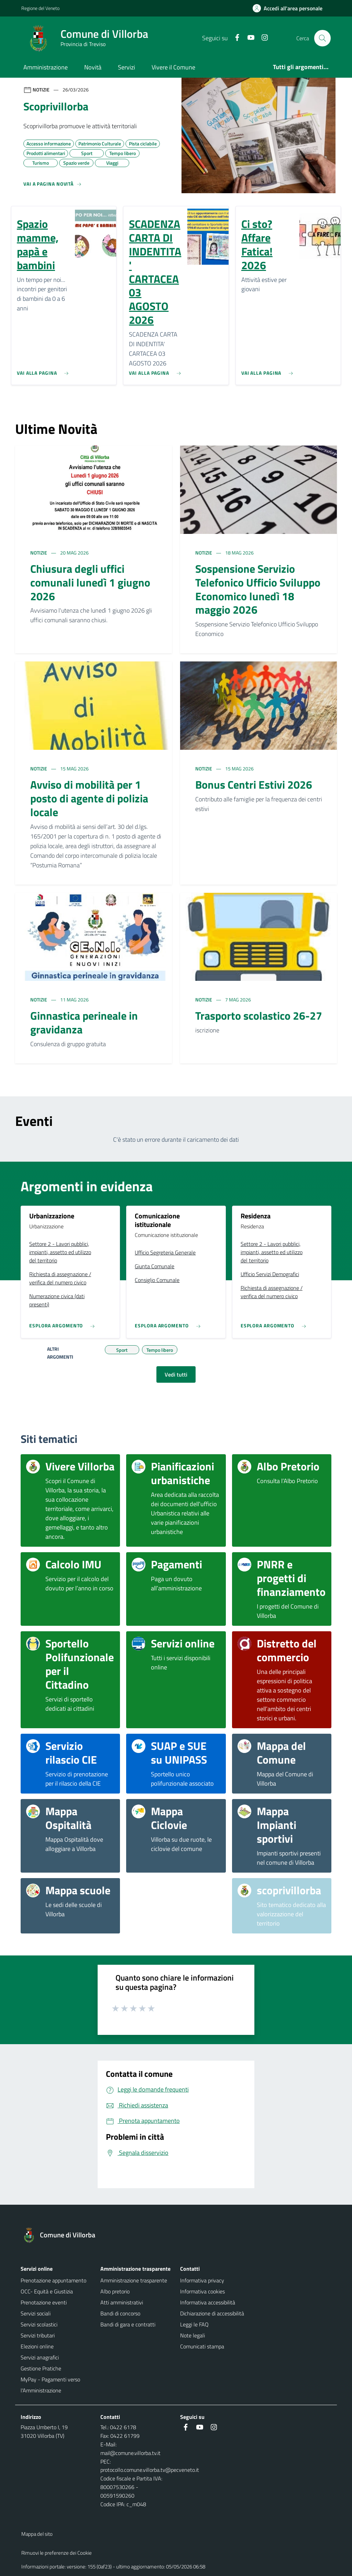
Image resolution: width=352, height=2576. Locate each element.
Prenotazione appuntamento (53, 2280)
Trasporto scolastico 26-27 (258, 1015)
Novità (92, 67)
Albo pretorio (115, 2291)
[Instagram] (261, 38)
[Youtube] (248, 38)
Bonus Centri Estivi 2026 (253, 784)
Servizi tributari (38, 2335)
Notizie (39, 552)
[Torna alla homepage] (62, 2235)
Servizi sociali (36, 2313)
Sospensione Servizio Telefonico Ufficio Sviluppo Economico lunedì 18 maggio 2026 (257, 589)
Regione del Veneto (40, 8)
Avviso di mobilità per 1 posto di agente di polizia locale (89, 798)
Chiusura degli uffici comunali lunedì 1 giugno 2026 (90, 582)
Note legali (192, 2335)
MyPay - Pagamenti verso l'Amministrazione (50, 2384)
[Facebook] (234, 38)
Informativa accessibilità (207, 2302)
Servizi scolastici (39, 2324)
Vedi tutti (176, 1374)
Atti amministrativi (121, 2302)
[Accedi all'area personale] (290, 8)
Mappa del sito (37, 2534)
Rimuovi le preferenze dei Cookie (56, 2553)
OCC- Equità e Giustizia (47, 2291)
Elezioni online (37, 2346)
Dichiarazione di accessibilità (212, 2313)
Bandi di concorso (120, 2313)
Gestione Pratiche (41, 2368)
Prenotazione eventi (44, 2302)
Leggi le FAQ (194, 2324)
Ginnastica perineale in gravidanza (84, 1022)
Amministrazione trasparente (133, 2280)
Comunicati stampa (202, 2346)
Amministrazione (45, 67)
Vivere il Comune (173, 67)
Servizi (126, 67)
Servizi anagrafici (40, 2357)
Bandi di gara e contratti (127, 2324)
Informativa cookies (202, 2291)
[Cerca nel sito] (322, 38)
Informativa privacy (202, 2280)
